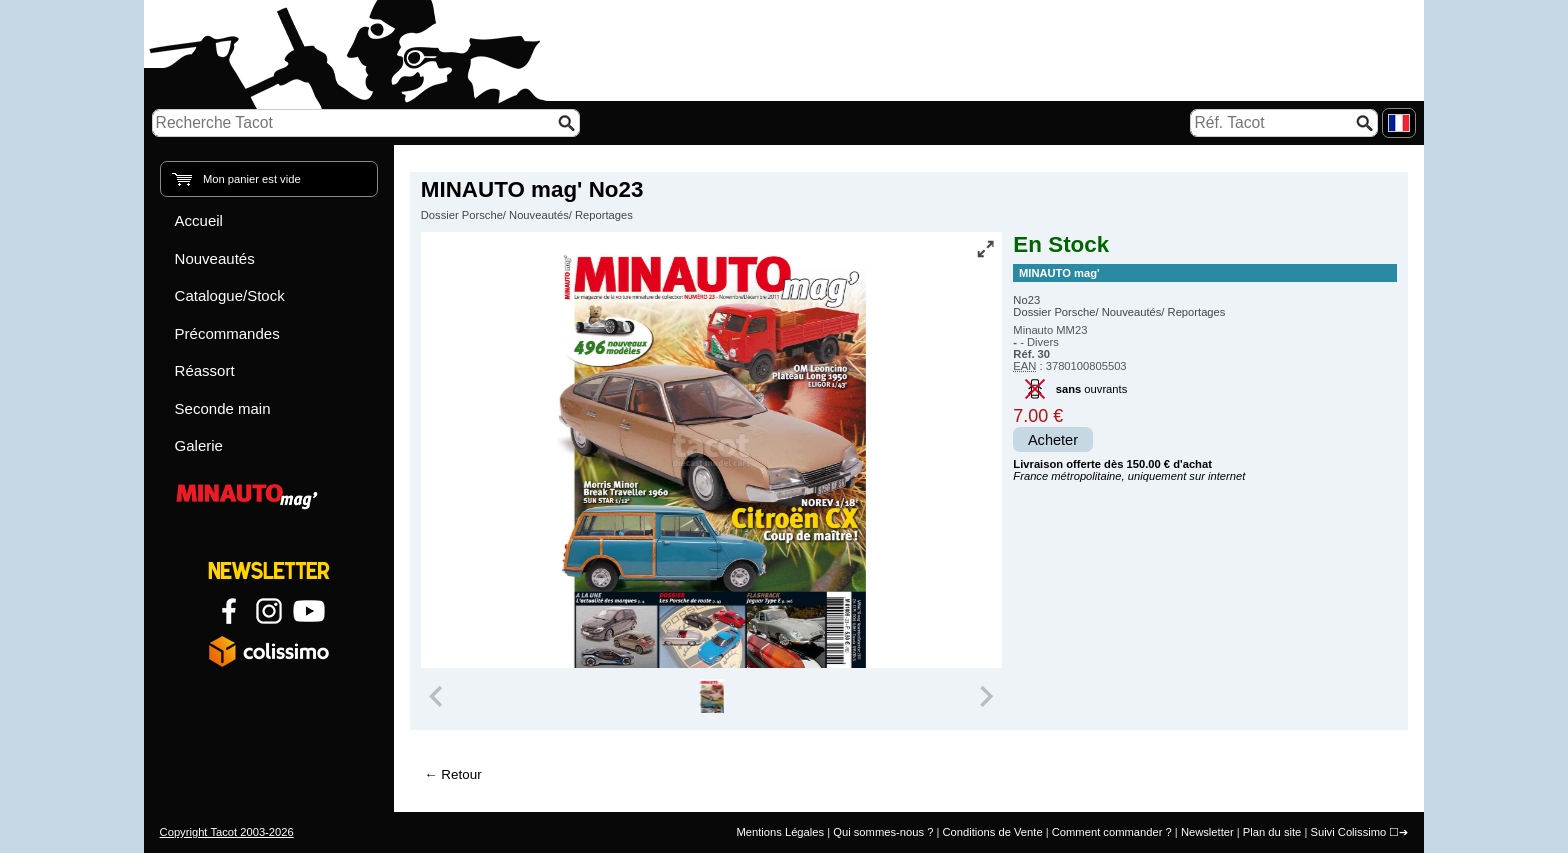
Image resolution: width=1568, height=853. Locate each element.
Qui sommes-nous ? (883, 832)
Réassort (205, 370)
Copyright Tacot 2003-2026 (227, 832)
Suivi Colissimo (1348, 832)
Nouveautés (215, 258)
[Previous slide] (438, 696)
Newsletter (1207, 832)
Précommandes (227, 333)
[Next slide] (986, 696)
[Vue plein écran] (985, 249)
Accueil (199, 220)
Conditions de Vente (992, 832)
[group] (712, 696)
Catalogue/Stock (230, 295)
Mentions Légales (780, 832)
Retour (461, 774)
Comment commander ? (1112, 832)
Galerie (199, 445)
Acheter (1053, 440)
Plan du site (1272, 832)
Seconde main (223, 408)
